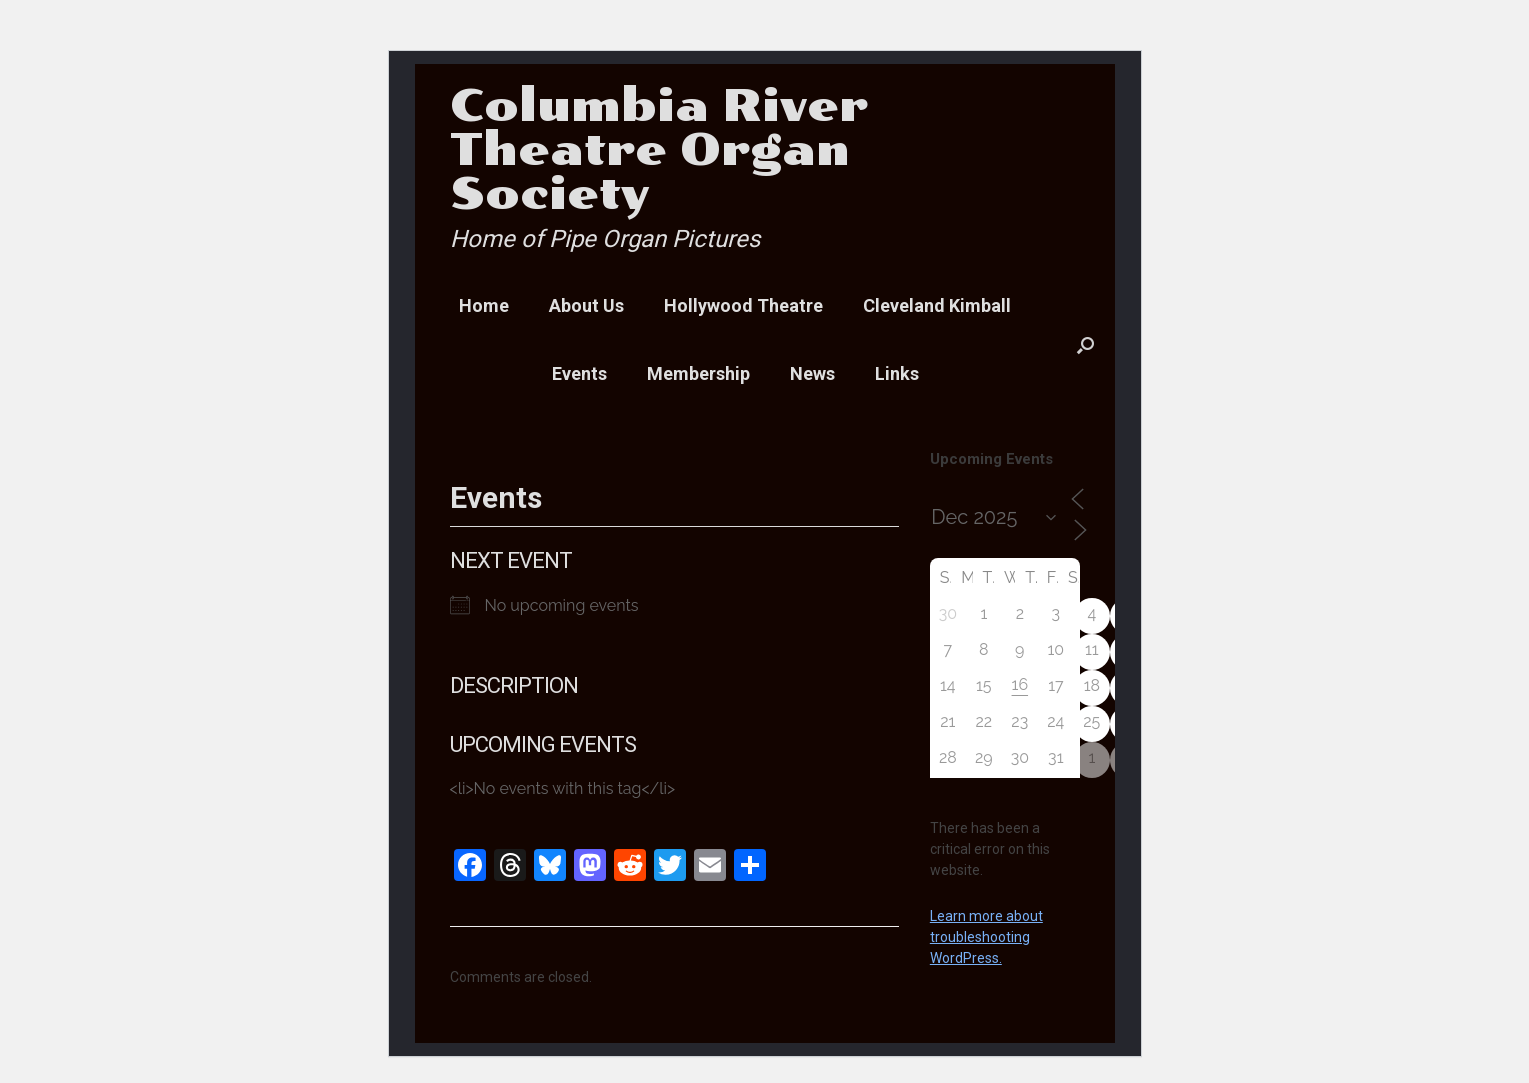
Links (897, 373)
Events (579, 373)
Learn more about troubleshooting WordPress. (986, 937)
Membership (698, 373)
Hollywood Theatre (743, 305)
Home (484, 305)
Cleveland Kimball (937, 305)
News (812, 373)
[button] (1085, 345)
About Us (586, 305)
